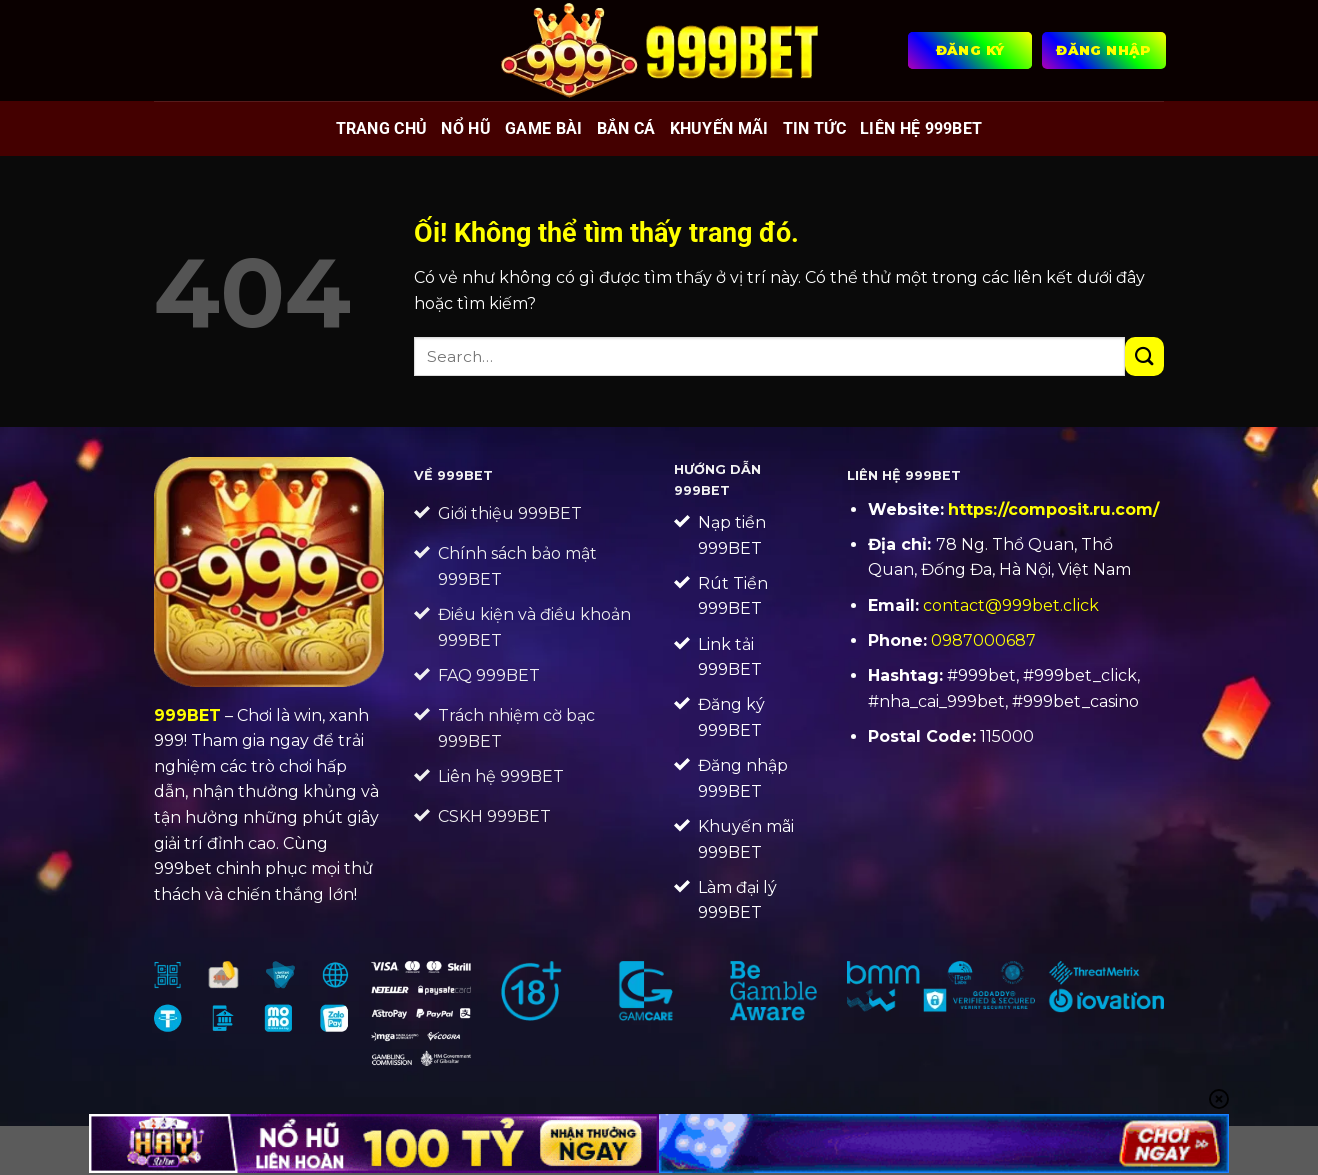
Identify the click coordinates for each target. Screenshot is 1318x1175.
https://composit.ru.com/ (1053, 509)
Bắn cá (626, 128)
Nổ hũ (466, 128)
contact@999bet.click (1011, 605)
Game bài (544, 128)
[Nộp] (1144, 356)
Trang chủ (382, 128)
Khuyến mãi (719, 128)
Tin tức (814, 128)
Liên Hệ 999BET (921, 128)
